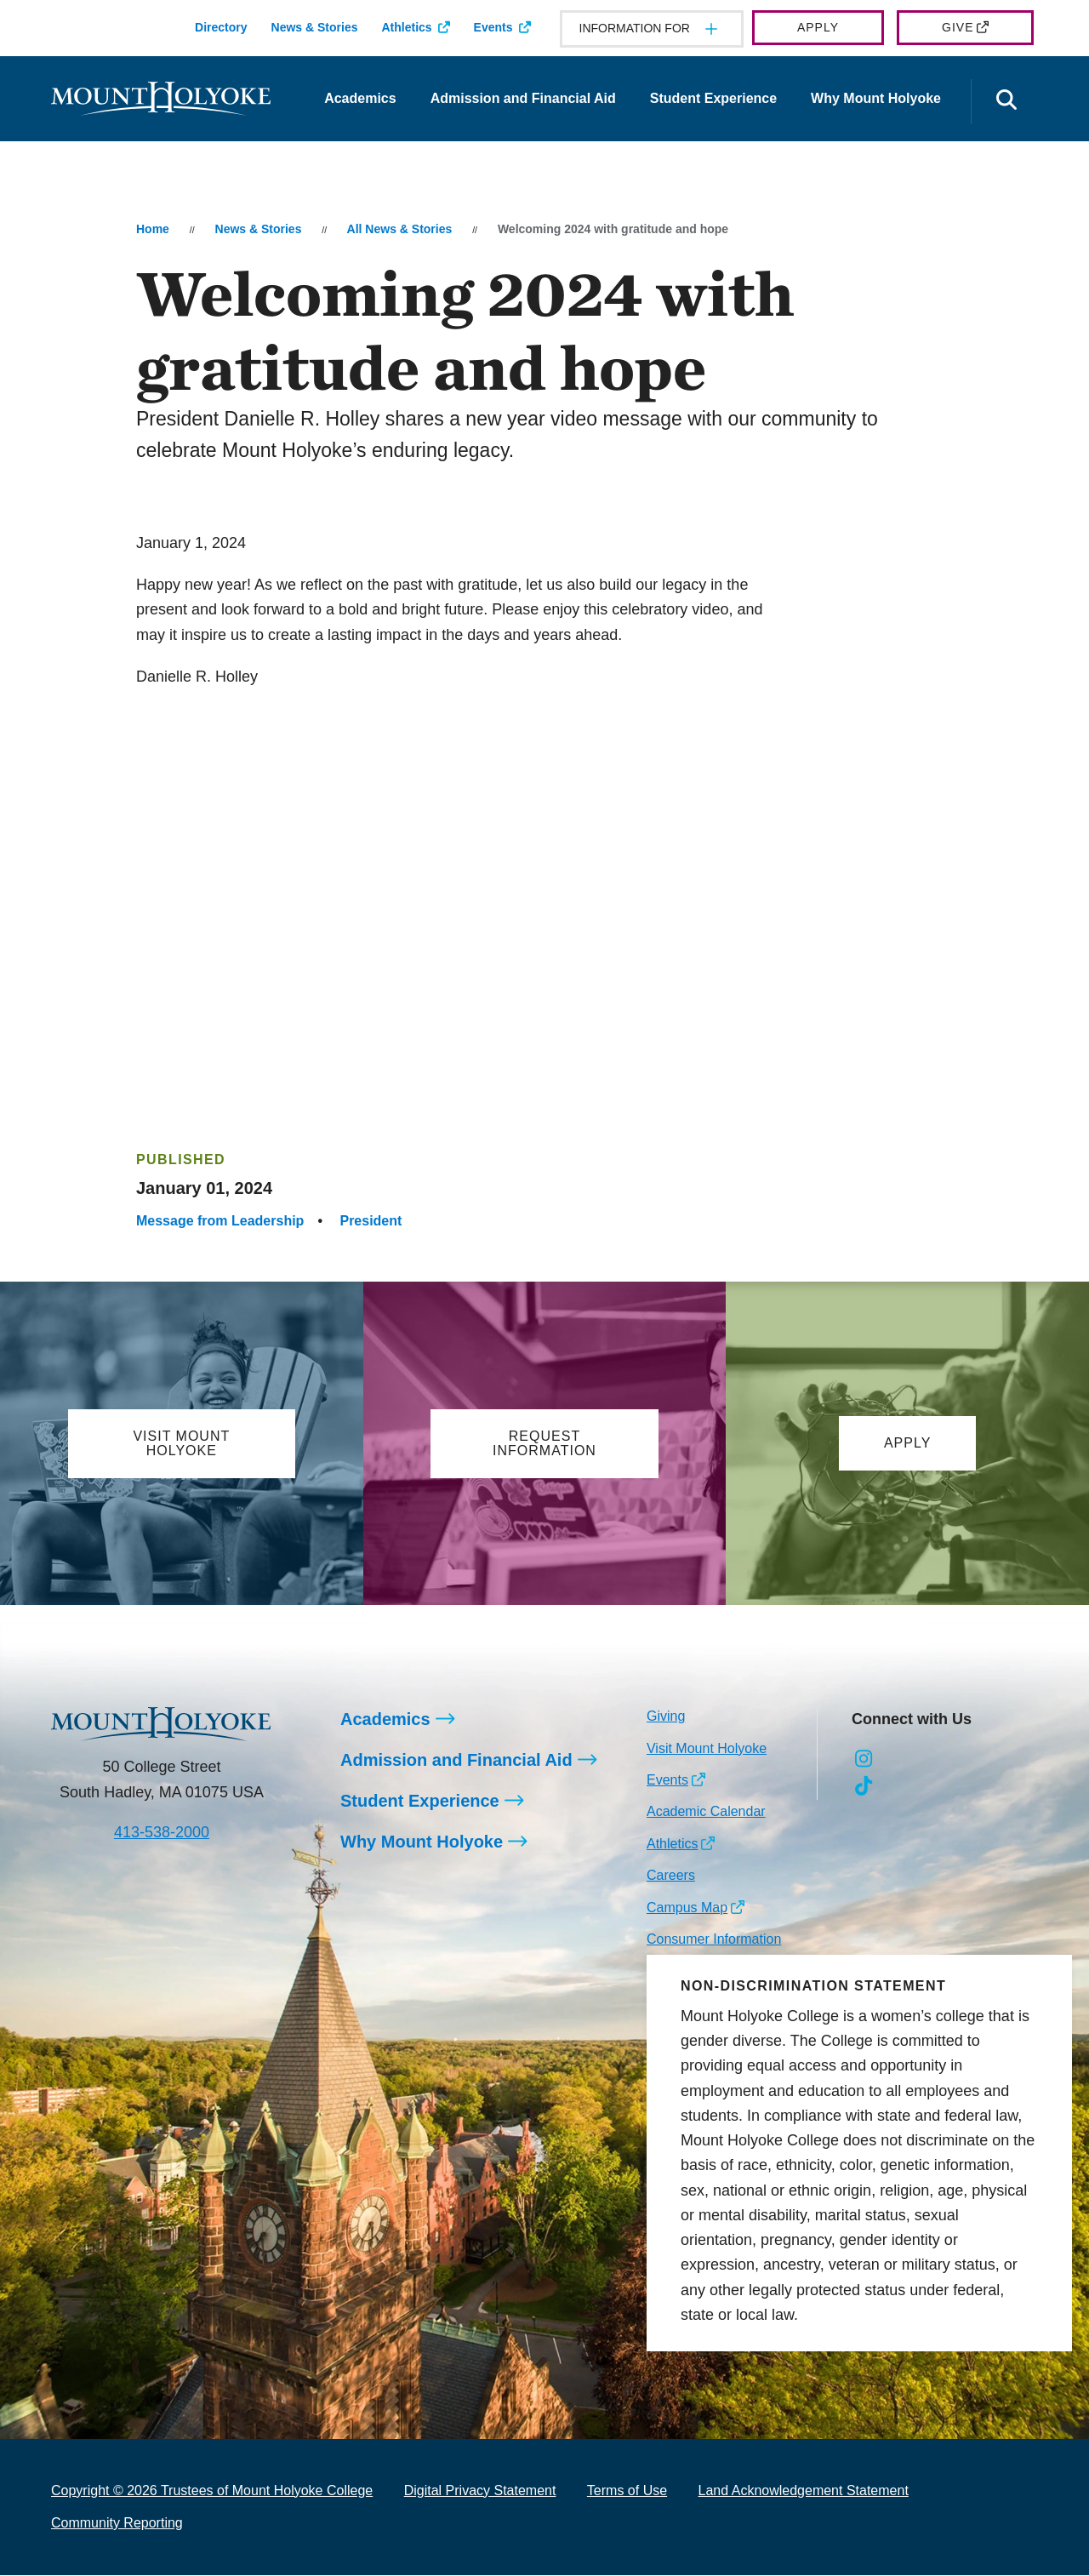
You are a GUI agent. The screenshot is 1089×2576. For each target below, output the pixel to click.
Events (493, 27)
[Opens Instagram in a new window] (864, 1759)
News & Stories (314, 27)
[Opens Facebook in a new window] (902, 1759)
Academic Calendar (706, 1812)
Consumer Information (714, 1940)
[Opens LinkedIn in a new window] (940, 1759)
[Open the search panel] (1006, 101)
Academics (360, 98)
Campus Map (687, 1908)
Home (152, 229)
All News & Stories (400, 229)
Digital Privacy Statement (480, 2491)
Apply (818, 27)
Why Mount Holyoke (876, 98)
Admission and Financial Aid (523, 98)
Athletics (406, 27)
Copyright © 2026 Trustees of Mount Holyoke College (212, 2491)
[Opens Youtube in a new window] (978, 1759)
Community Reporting (117, 2523)
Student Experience (713, 98)
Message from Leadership (220, 1221)
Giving (666, 1717)
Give (957, 27)
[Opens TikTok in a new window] (864, 1787)
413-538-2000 (161, 1833)
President (370, 1221)
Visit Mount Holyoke (707, 1749)
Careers (671, 1876)
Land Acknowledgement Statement (803, 2491)
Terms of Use (627, 2491)
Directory (221, 27)
